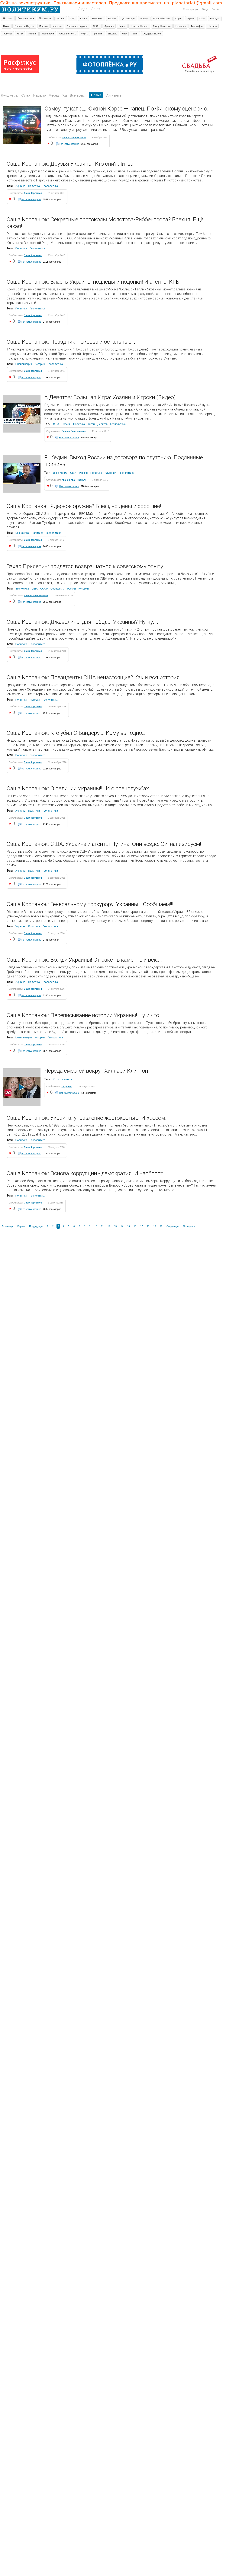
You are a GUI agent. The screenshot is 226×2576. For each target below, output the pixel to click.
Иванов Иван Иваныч (74, 137)
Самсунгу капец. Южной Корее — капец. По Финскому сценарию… (128, 108)
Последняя (189, 1226)
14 (122, 1226)
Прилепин (98, 33)
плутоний (110, 472)
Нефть (84, 33)
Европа (112, 18)
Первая (21, 1226)
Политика (45, 18)
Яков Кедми (47, 33)
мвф (124, 33)
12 (109, 1226)
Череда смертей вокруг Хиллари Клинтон (96, 1070)
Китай (20, 33)
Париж (122, 26)
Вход (205, 9)
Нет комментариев (69, 144)
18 (148, 1226)
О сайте (216, 9)
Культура (215, 18)
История (39, 364)
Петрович (67, 1086)
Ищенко (43, 26)
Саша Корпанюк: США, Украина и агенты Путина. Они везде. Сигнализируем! (104, 844)
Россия (7, 18)
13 (115, 1226)
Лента (96, 9)
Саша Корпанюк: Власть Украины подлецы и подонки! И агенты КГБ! (93, 281)
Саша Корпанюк (33, 193)
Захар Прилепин (161, 26)
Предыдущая (36, 1226)
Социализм (57, 588)
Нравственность (67, 33)
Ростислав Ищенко (24, 26)
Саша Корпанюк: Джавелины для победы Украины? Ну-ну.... (82, 621)
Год (64, 95)
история (144, 18)
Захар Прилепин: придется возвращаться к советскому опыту (85, 566)
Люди (82, 9)
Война (83, 18)
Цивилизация (128, 18)
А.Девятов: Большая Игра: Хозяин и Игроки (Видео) (110, 397)
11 (102, 1226)
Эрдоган (7, 33)
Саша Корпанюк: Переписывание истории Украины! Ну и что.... (85, 1015)
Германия (181, 26)
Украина (60, 18)
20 (161, 1226)
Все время (78, 95)
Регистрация (190, 9)
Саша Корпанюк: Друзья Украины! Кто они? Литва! (70, 163)
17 (141, 1226)
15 (128, 1226)
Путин (6, 26)
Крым (202, 18)
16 (135, 1226)
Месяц (54, 95)
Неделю (39, 95)
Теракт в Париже (139, 26)
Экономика (97, 18)
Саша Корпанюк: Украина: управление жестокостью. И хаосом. (86, 1117)
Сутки (25, 95)
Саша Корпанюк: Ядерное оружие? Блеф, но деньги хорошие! (84, 506)
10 (96, 1226)
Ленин (135, 33)
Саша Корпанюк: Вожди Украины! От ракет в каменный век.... (84, 959)
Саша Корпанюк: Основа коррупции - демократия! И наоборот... (87, 1173)
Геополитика (26, 18)
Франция (109, 26)
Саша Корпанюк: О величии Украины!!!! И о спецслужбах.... (80, 788)
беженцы (57, 26)
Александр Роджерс (77, 26)
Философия (197, 26)
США (72, 18)
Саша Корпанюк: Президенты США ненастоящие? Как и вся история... (95, 677)
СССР (96, 26)
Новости (212, 26)
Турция (190, 18)
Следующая (172, 1226)
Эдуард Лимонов (152, 33)
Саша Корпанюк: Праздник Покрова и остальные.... (72, 341)
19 (154, 1226)
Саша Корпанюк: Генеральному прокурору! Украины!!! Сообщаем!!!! (90, 904)
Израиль (112, 33)
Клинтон (67, 1079)
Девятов (102, 424)
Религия (32, 33)
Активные (113, 95)
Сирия (178, 18)
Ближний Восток (161, 18)
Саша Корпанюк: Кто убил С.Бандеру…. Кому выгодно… (76, 733)
